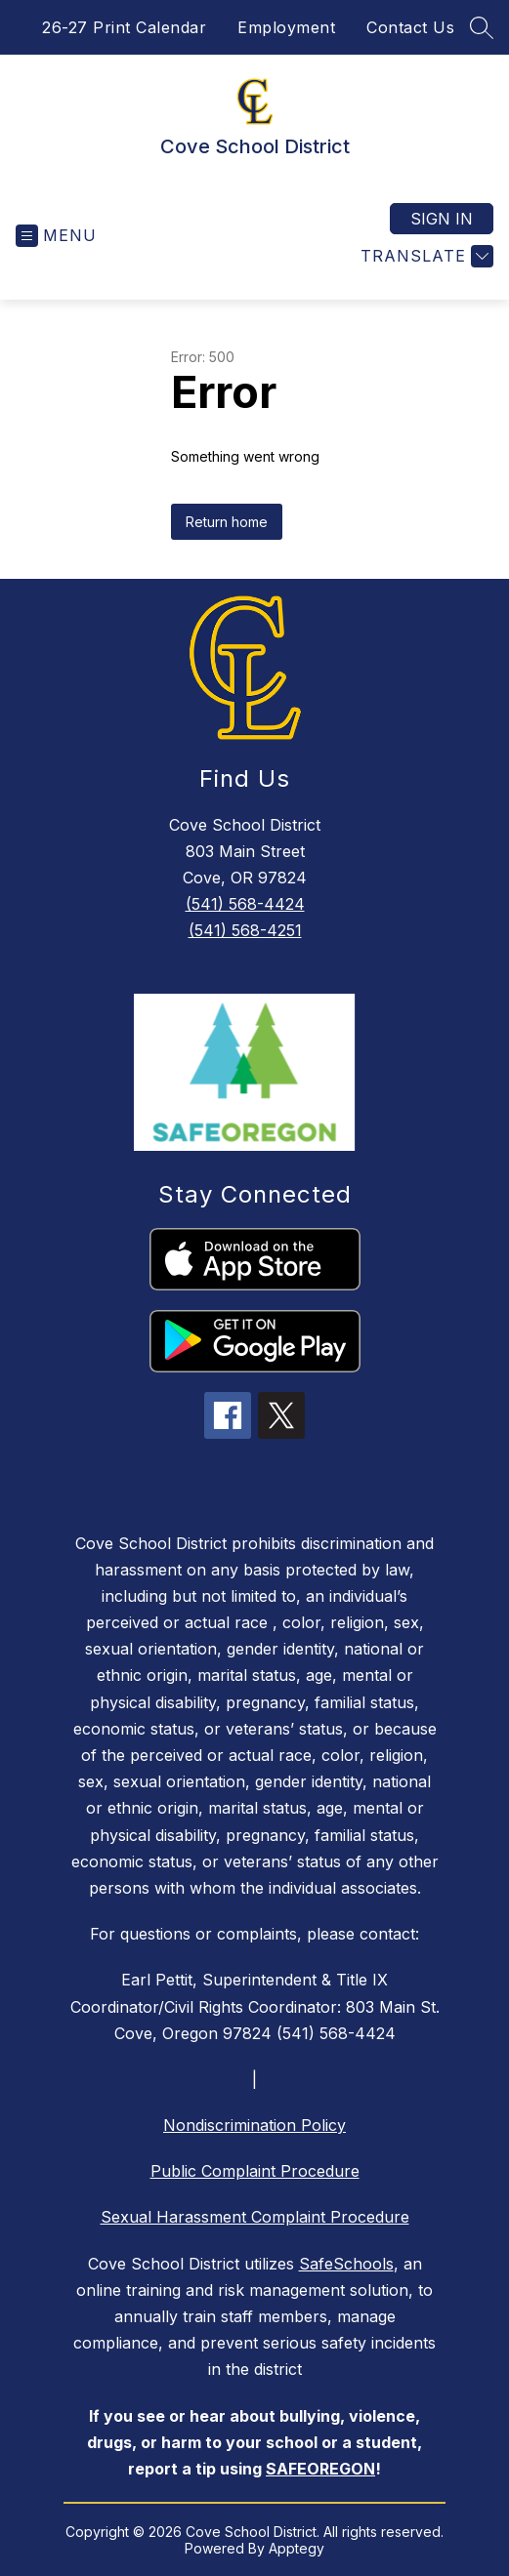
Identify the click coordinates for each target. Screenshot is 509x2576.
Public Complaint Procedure (255, 2171)
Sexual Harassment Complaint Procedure (255, 2217)
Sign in (441, 218)
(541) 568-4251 (245, 930)
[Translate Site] (424, 256)
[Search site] (481, 27)
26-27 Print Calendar (124, 27)
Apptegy (296, 2548)
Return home (227, 521)
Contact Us (410, 27)
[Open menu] (56, 236)
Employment (286, 27)
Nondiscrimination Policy (254, 2125)
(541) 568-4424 (245, 904)
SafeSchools (346, 2263)
